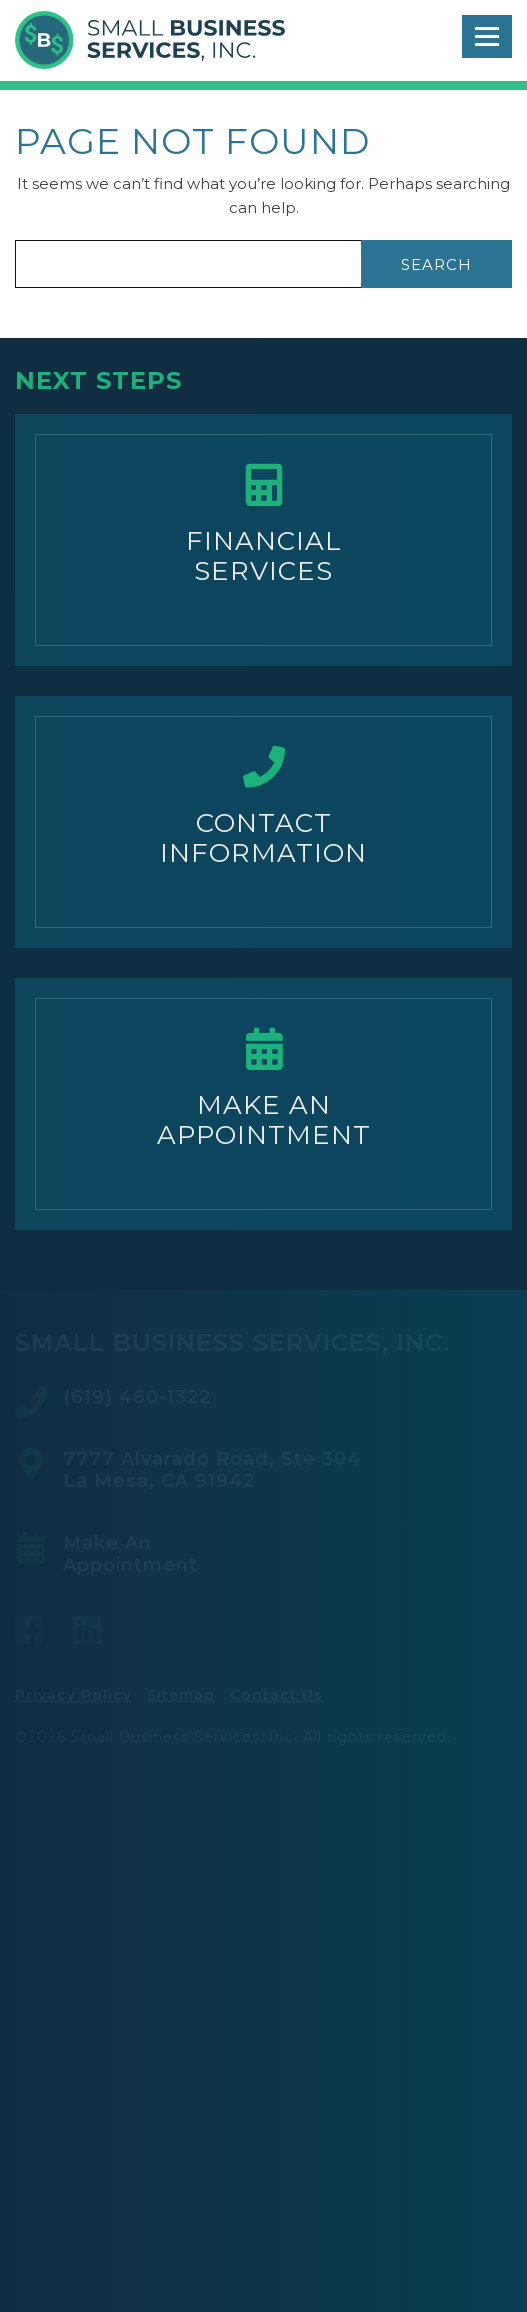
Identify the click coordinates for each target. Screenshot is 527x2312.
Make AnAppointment (264, 1120)
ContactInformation (263, 838)
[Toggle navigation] (487, 36)
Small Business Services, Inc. (150, 40)
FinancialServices (264, 556)
